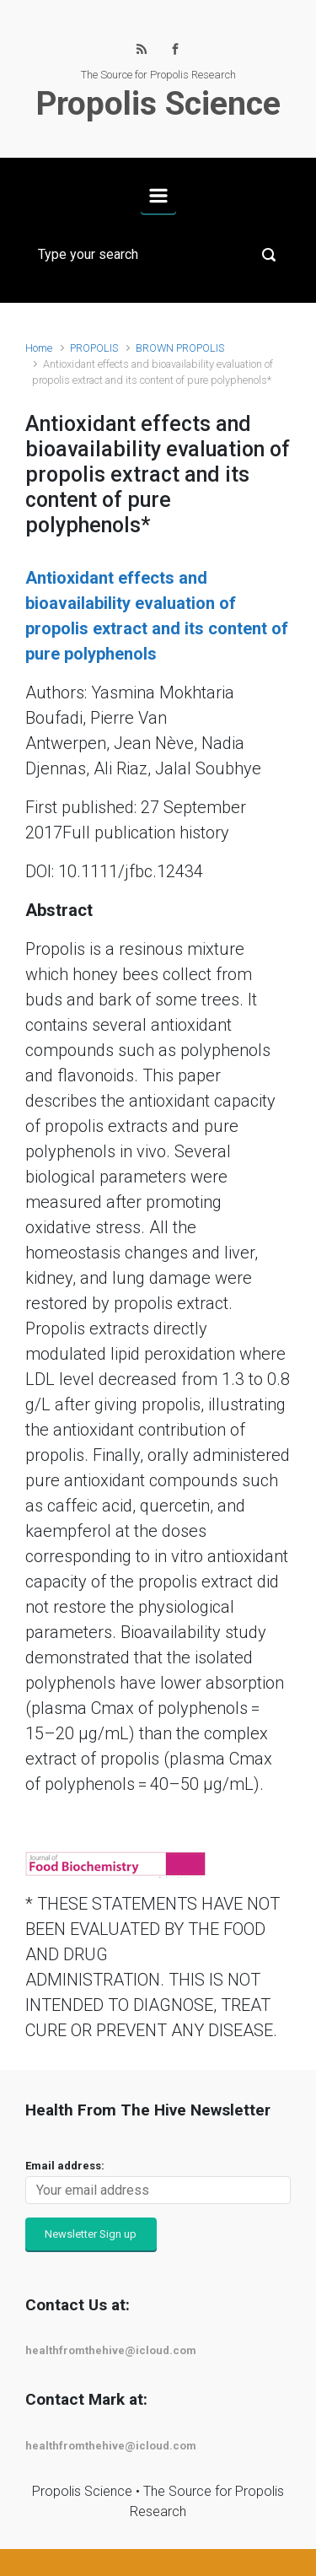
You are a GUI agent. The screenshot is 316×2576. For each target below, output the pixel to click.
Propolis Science (158, 103)
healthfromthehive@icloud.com (110, 2350)
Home (38, 348)
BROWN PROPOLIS (180, 348)
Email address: (64, 2165)
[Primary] (158, 195)
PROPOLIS (94, 348)
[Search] (158, 255)
